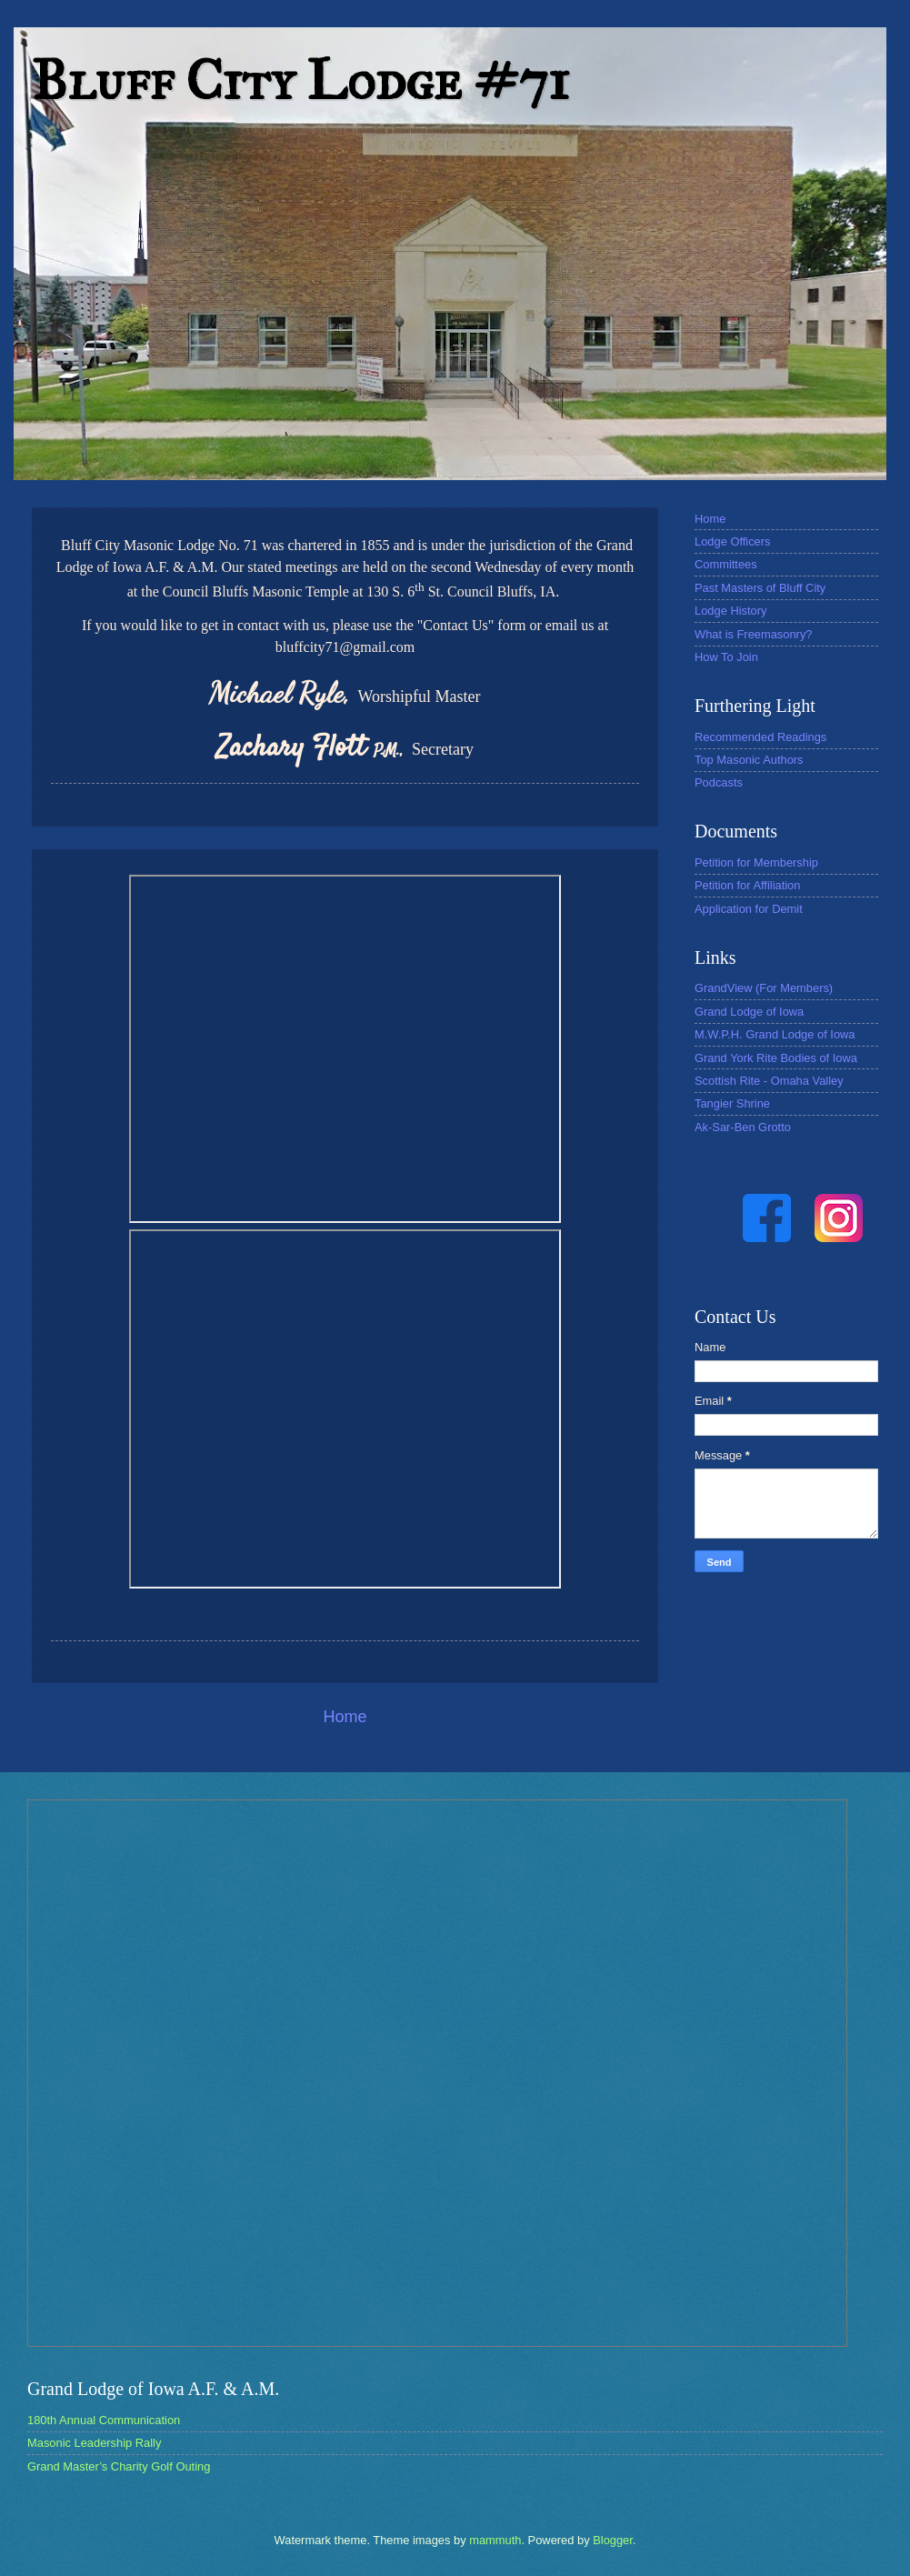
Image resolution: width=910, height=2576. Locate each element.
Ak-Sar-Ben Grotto (743, 1127)
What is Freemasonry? (754, 634)
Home (344, 1717)
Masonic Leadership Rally (94, 2443)
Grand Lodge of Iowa (749, 1011)
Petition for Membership (756, 862)
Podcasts (719, 782)
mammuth (495, 2540)
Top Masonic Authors (749, 760)
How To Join (726, 657)
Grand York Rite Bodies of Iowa (776, 1058)
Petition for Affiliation (747, 885)
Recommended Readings (760, 737)
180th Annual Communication (103, 2420)
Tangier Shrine (732, 1103)
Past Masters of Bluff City (760, 588)
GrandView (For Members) (764, 988)
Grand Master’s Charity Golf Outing (118, 2466)
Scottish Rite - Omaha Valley (769, 1081)
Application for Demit (749, 909)
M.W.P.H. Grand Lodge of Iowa (775, 1034)
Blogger (613, 2540)
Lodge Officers (733, 541)
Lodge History (730, 610)
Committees (726, 564)
